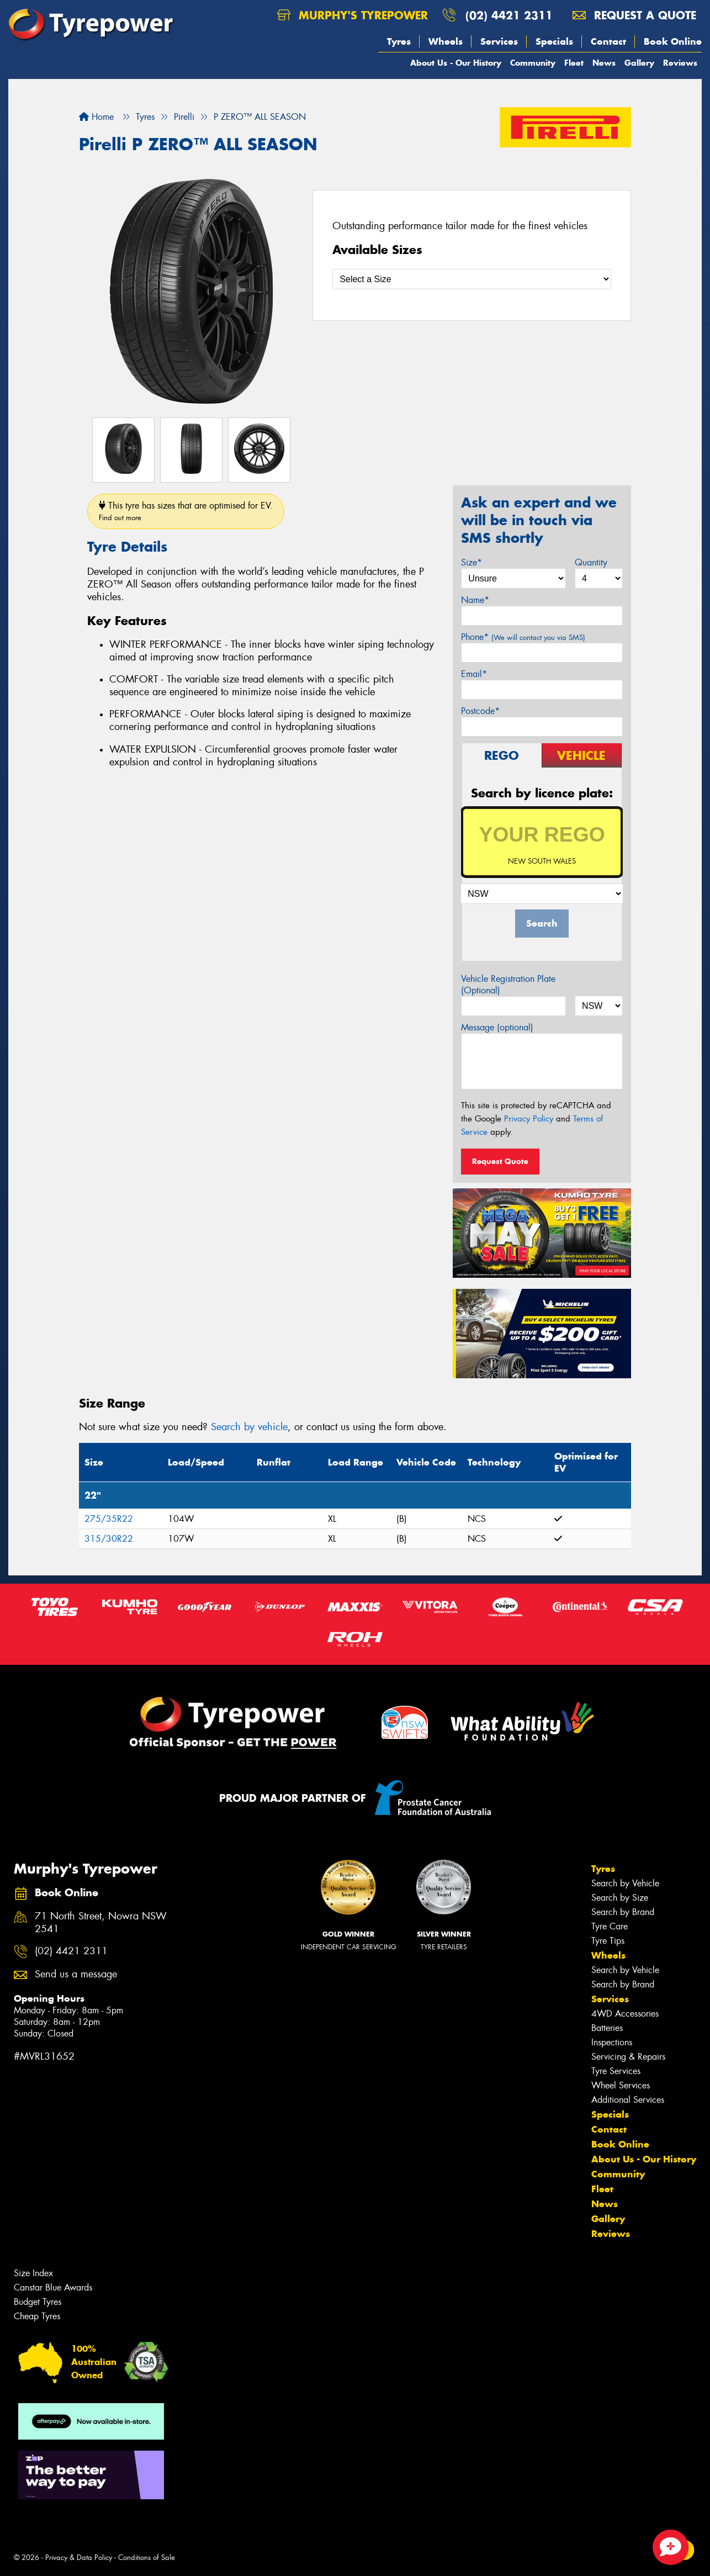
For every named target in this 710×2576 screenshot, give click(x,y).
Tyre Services (615, 2071)
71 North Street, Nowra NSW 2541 (101, 1922)
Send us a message (76, 1974)
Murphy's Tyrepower (352, 15)
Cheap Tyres (37, 2316)
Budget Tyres (37, 2302)
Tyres (399, 41)
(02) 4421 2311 (509, 15)
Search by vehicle (249, 1427)
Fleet (574, 62)
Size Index (33, 2273)
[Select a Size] (471, 279)
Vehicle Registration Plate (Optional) (508, 984)
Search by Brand (622, 1912)
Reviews (680, 62)
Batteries (607, 2028)
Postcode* (480, 711)
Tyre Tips (607, 1940)
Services (499, 41)
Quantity (591, 562)
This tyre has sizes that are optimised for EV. (186, 511)
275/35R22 (108, 1519)
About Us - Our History (455, 62)
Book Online (673, 41)
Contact (608, 41)
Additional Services (627, 2100)
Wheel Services (620, 2085)
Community (532, 62)
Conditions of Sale (146, 2557)
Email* (474, 674)
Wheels (445, 41)
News (604, 62)
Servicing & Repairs (628, 2056)
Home (96, 117)
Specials (554, 41)
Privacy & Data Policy (78, 2557)
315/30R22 (108, 1538)
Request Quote (500, 1161)
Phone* (523, 637)
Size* (471, 562)
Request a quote (634, 15)
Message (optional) (497, 1027)
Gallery (639, 62)
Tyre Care (609, 1926)
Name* (475, 600)
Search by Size (619, 1897)
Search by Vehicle (625, 1883)
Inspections (611, 2042)
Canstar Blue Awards (53, 2287)
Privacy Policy (528, 1118)
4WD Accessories (625, 2013)
